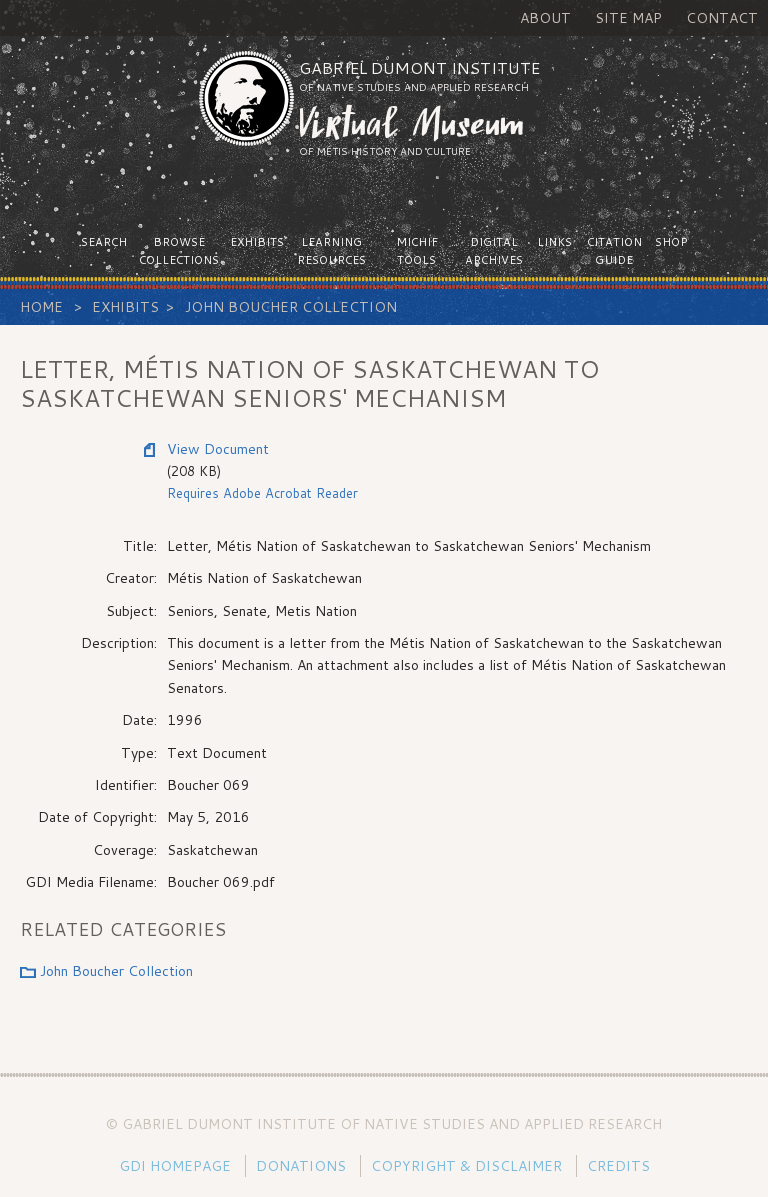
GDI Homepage (175, 1166)
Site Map (628, 18)
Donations (301, 1166)
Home (41, 307)
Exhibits (125, 307)
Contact (722, 18)
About (545, 18)
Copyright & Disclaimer (466, 1166)
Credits (618, 1166)
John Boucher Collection (291, 307)
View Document (218, 449)
